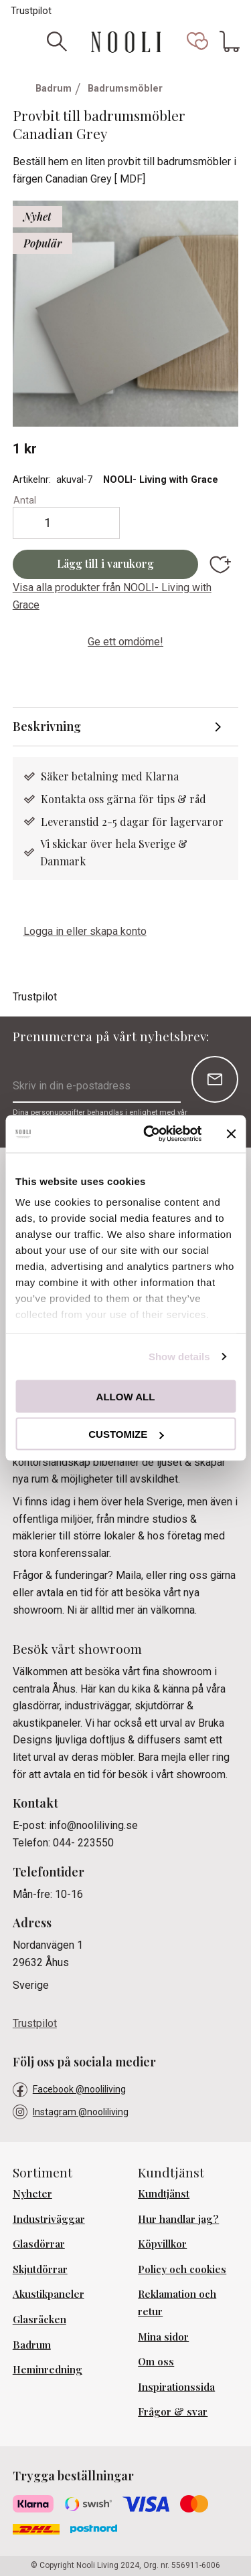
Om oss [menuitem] (156, 2361)
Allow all (125, 1396)
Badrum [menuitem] (32, 2344)
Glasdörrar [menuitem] (39, 2243)
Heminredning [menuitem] (47, 2369)
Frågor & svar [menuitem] (172, 2411)
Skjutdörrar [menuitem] (40, 2269)
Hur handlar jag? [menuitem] (178, 2219)
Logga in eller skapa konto (85, 931)
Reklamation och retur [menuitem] (177, 2302)
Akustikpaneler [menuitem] (48, 2293)
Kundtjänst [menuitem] (163, 2193)
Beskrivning (48, 726)
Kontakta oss (73, 799)
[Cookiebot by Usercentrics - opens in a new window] (149, 1134)
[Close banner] (231, 1133)
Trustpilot (31, 11)
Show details (179, 1356)
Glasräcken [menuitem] (39, 2319)
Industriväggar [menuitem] (49, 2219)
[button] (197, 41)
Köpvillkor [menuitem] (162, 2243)
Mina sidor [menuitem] (163, 2336)
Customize (125, 1434)
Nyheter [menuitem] (32, 2193)
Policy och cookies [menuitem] (182, 2269)
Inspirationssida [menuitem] (176, 2386)
